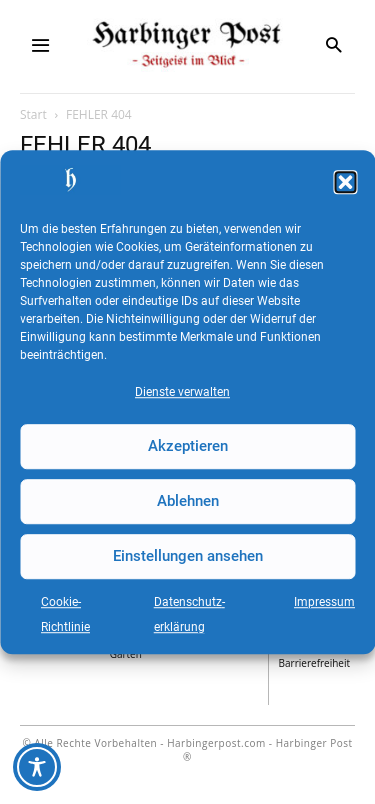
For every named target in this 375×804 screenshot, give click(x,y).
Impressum (324, 602)
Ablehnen (188, 501)
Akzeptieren (188, 446)
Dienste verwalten (182, 392)
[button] (345, 183)
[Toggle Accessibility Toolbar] (37, 767)
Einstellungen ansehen (188, 556)
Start (33, 114)
